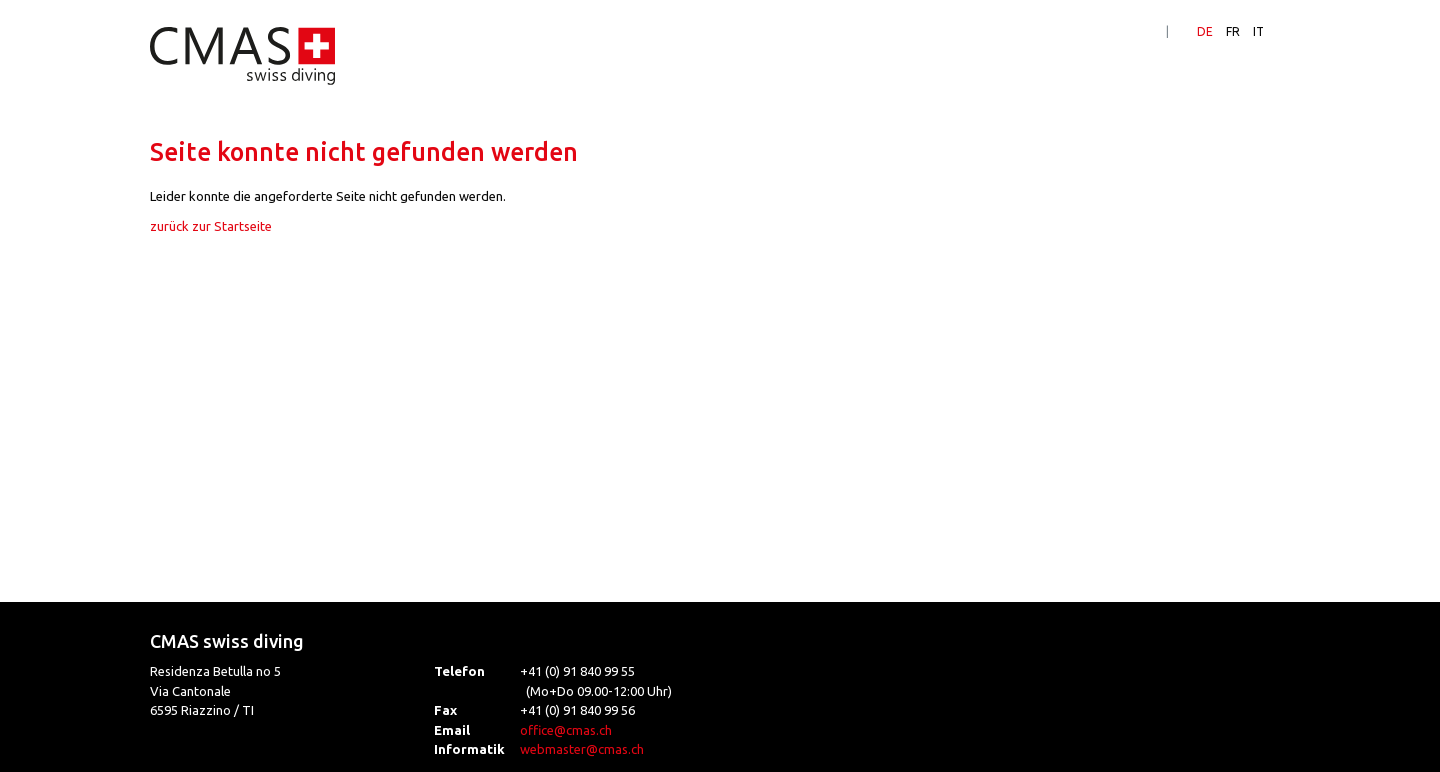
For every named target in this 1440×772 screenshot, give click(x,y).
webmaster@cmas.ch (582, 749)
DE (1205, 31)
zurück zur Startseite (211, 226)
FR (1233, 31)
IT (1258, 31)
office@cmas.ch (566, 730)
